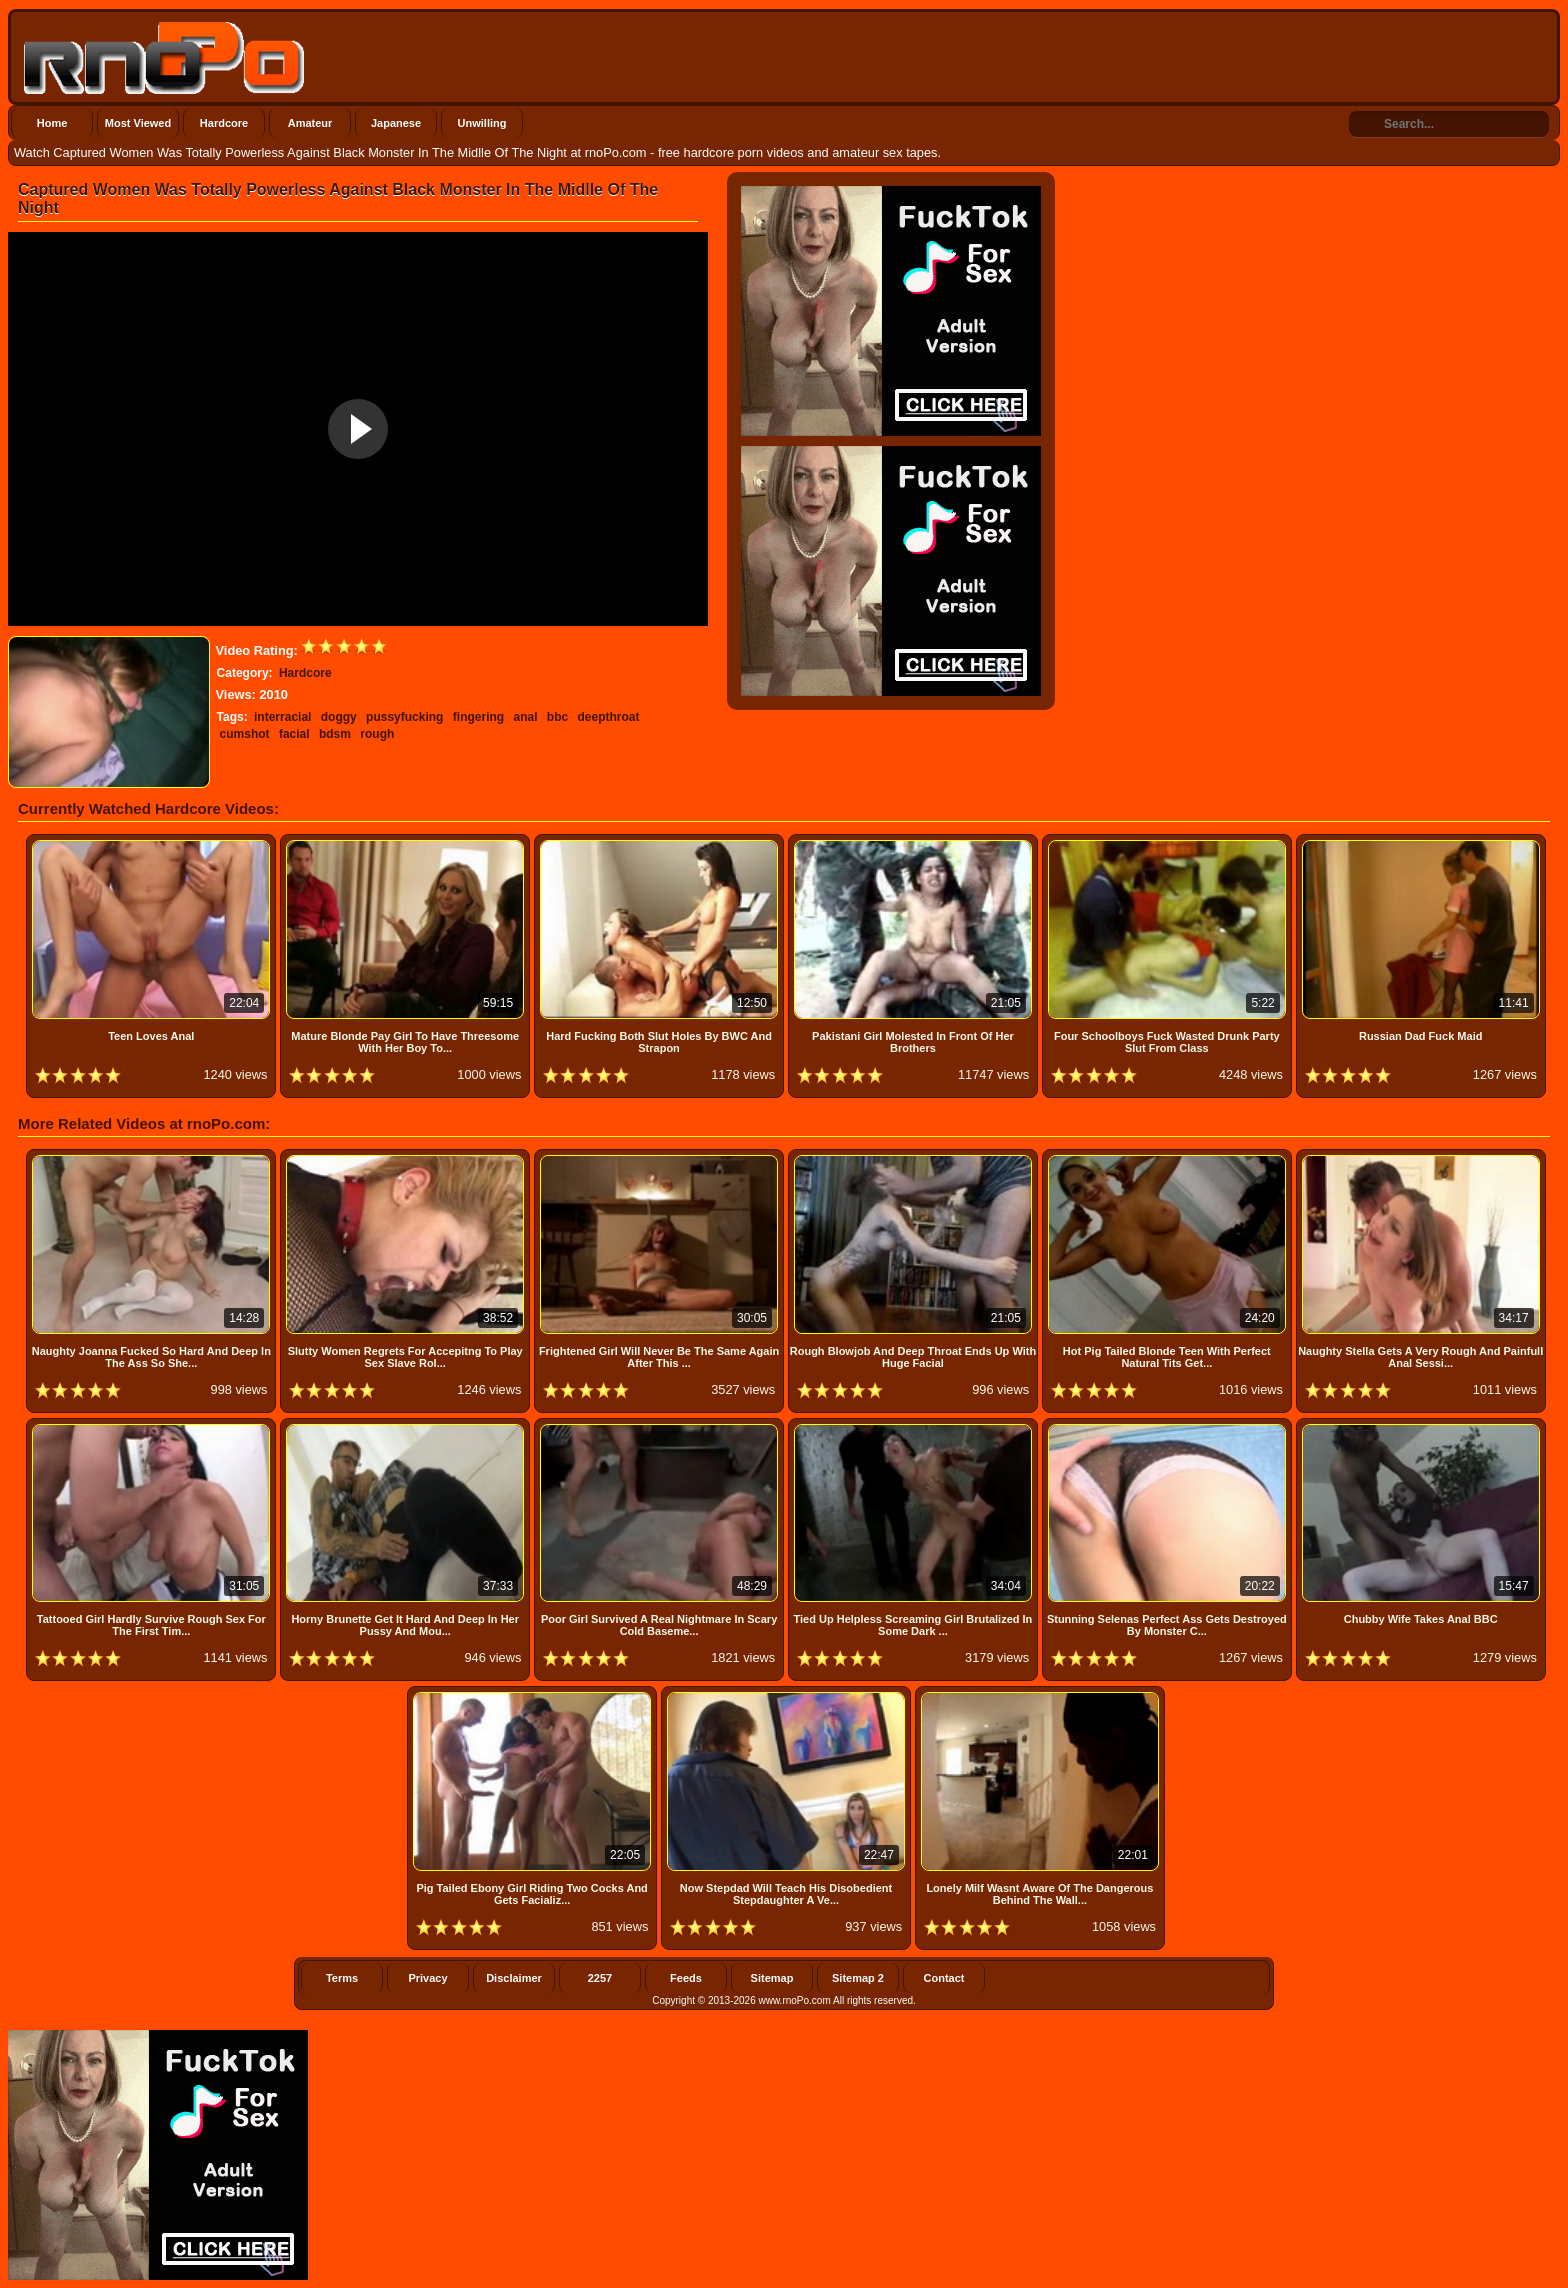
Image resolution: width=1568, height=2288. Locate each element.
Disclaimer (514, 1978)
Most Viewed (138, 123)
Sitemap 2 (858, 1978)
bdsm (335, 734)
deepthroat (609, 717)
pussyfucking (404, 717)
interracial (282, 717)
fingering (478, 717)
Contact (944, 1978)
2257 (600, 1978)
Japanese (396, 123)
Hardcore (224, 123)
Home (52, 123)
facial (294, 734)
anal (525, 717)
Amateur (310, 123)
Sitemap (772, 1978)
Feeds (686, 1978)
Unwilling (482, 123)
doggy (339, 717)
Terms (342, 1978)
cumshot (245, 734)
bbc (557, 717)
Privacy (427, 1978)
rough (377, 734)
